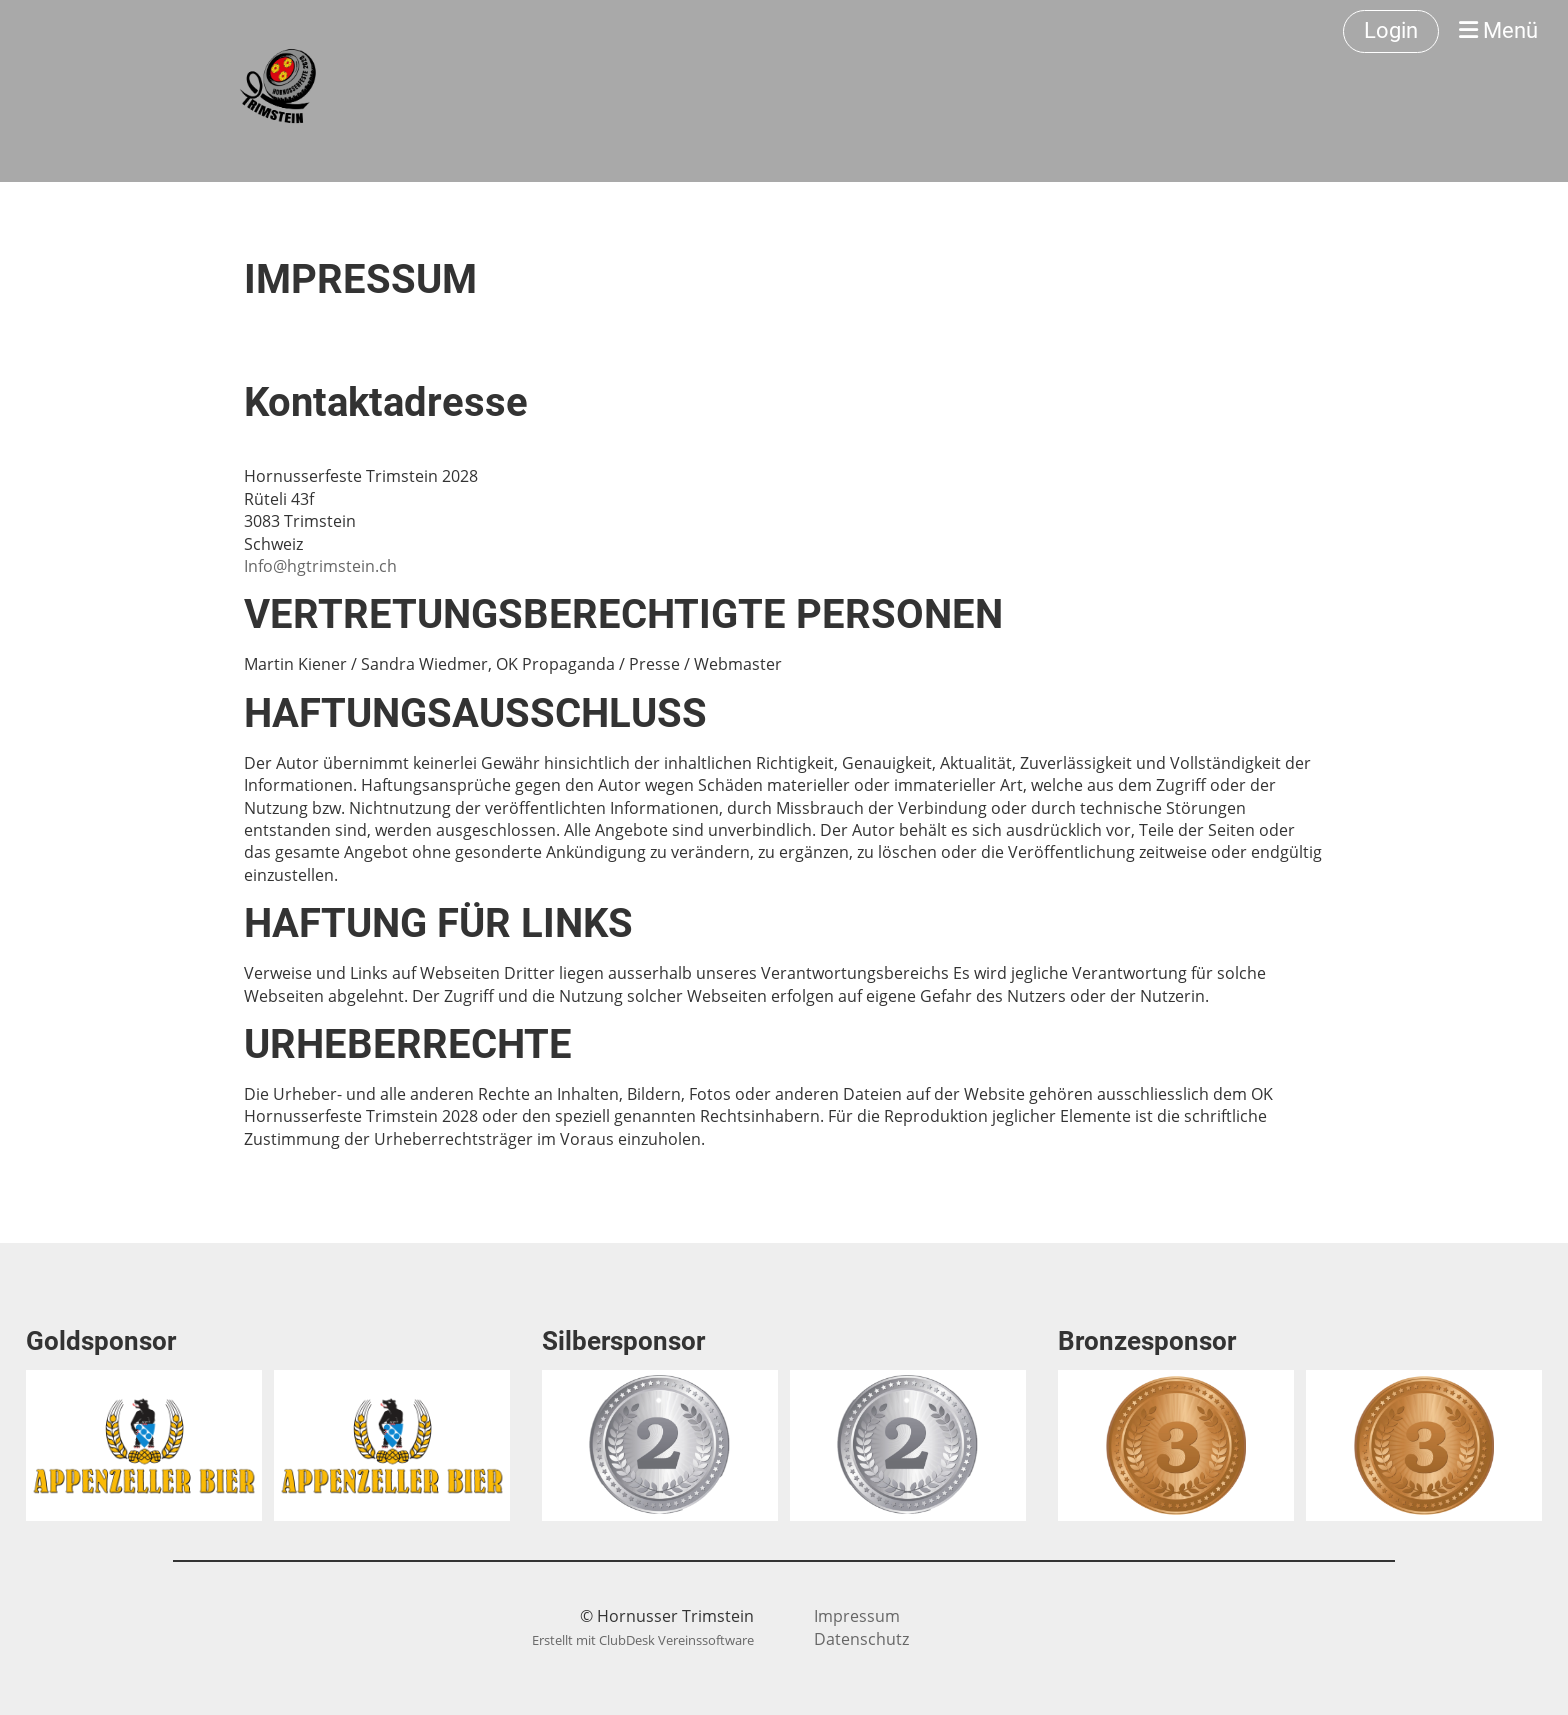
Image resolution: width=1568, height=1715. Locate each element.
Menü (1498, 30)
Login (1391, 30)
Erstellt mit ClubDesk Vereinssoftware (643, 1640)
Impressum (857, 1616)
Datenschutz (861, 1639)
